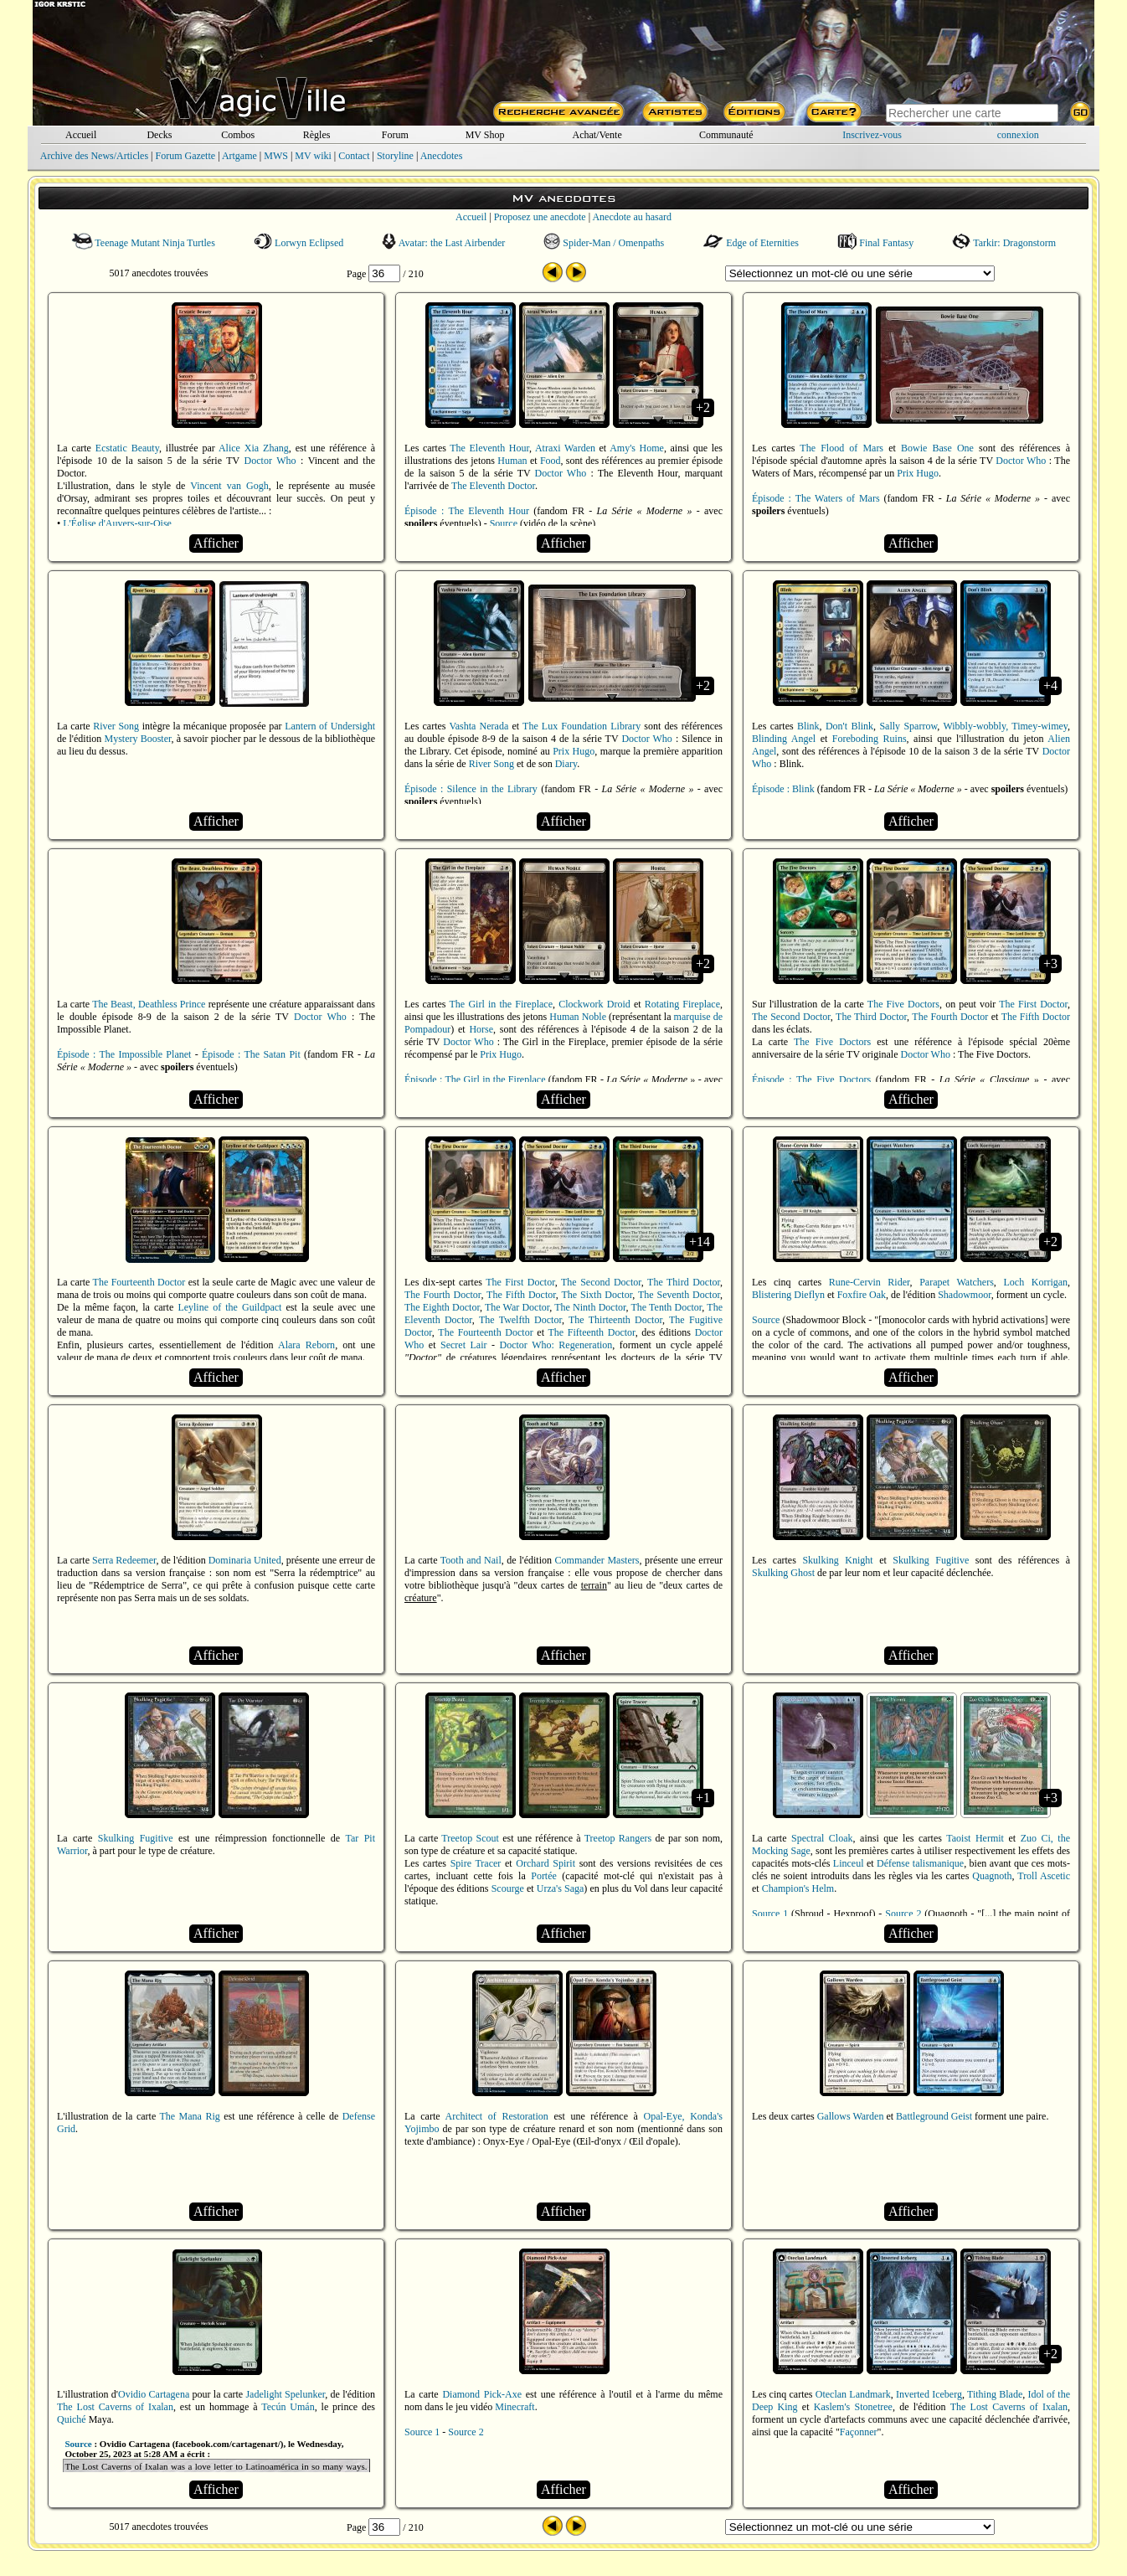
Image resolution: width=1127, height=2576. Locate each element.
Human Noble (577, 1017)
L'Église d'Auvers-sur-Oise (117, 523)
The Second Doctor (791, 1017)
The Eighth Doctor (442, 1307)
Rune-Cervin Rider (869, 1282)
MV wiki (313, 156)
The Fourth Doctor (950, 1017)
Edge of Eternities (750, 243)
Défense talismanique (920, 1863)
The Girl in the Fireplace (501, 1004)
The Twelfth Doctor (520, 1320)
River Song (116, 726)
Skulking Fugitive (931, 1560)
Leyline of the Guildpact (229, 1307)
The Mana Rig (189, 2116)
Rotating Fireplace (682, 1004)
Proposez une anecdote (540, 217)
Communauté (726, 135)
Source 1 (770, 1913)
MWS (276, 156)
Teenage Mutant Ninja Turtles (143, 243)
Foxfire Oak (861, 1295)
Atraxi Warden (565, 448)
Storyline (395, 156)
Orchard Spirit (545, 1863)
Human (512, 460)
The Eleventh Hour (489, 448)
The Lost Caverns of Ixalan (115, 2407)
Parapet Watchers (956, 1282)
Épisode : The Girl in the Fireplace (475, 1079)
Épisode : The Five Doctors (811, 1079)
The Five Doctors (903, 1004)
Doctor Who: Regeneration (556, 1345)
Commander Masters (597, 1560)
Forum (395, 135)
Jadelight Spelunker (285, 2394)
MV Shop (485, 135)
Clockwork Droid (594, 1004)
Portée (544, 1876)
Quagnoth (991, 1876)
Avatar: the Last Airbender (443, 243)
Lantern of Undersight (330, 726)
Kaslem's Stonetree (853, 2407)
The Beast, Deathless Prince (148, 1004)
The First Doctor (1033, 1004)
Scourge (507, 1888)
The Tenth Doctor (666, 1307)
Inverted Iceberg (929, 2394)
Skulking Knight (837, 1560)
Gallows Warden (850, 2116)
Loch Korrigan (1035, 1282)
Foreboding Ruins (869, 738)
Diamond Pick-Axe (482, 2394)
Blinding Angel (784, 738)
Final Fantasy (875, 243)
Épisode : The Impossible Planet (124, 1054)
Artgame (239, 156)
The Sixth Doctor (597, 1295)
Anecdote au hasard (632, 217)
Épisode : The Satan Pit (251, 1054)
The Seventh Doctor (679, 1295)
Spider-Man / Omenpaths (603, 243)
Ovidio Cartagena (153, 2394)
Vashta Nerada (478, 726)
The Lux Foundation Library (581, 726)
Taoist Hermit (975, 1838)
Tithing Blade (994, 2394)
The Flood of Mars (841, 448)
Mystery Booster (138, 738)
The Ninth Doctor (589, 1307)
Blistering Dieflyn (788, 1295)
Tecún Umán (287, 2407)
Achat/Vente (596, 135)
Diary (566, 764)
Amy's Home (637, 448)
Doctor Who (270, 460)
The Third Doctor (871, 1017)
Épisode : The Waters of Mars (816, 498)
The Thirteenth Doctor (615, 1320)
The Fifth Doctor (1035, 1017)
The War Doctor (517, 1307)
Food (550, 460)
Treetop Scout (470, 1838)
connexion (1018, 135)
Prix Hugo (918, 473)
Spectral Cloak (822, 1838)
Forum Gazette (185, 156)
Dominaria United (244, 1560)
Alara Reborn (306, 1345)
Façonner (858, 2432)
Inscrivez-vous (872, 135)
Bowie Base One (937, 448)
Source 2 (903, 1913)
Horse (481, 1029)
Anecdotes (441, 156)
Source (503, 523)
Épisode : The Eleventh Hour (466, 511)
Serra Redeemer (124, 1560)
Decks (159, 135)
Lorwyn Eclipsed (299, 243)
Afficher (216, 543)
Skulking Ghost (783, 1573)
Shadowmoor (964, 1295)
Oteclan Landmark (853, 2394)
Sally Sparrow (908, 726)
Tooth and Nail (471, 1560)
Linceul (848, 1863)
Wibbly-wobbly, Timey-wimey (1005, 726)
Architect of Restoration (496, 2116)
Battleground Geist (934, 2116)
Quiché (71, 2419)
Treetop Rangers (618, 1838)
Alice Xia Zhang (254, 448)
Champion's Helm (798, 1888)
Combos (238, 135)
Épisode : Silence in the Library (471, 789)
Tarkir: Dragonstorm (1004, 243)
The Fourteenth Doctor (139, 1282)
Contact (353, 156)
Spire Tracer (476, 1863)
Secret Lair (463, 1345)
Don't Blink (849, 726)
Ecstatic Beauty (127, 448)
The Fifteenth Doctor (591, 1332)
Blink (808, 726)
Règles (317, 135)
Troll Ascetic (1043, 1876)
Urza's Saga (560, 1888)
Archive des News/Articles (94, 156)
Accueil (80, 135)
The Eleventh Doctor (493, 486)
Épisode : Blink (783, 789)
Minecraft (514, 2407)
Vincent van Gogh (229, 486)
